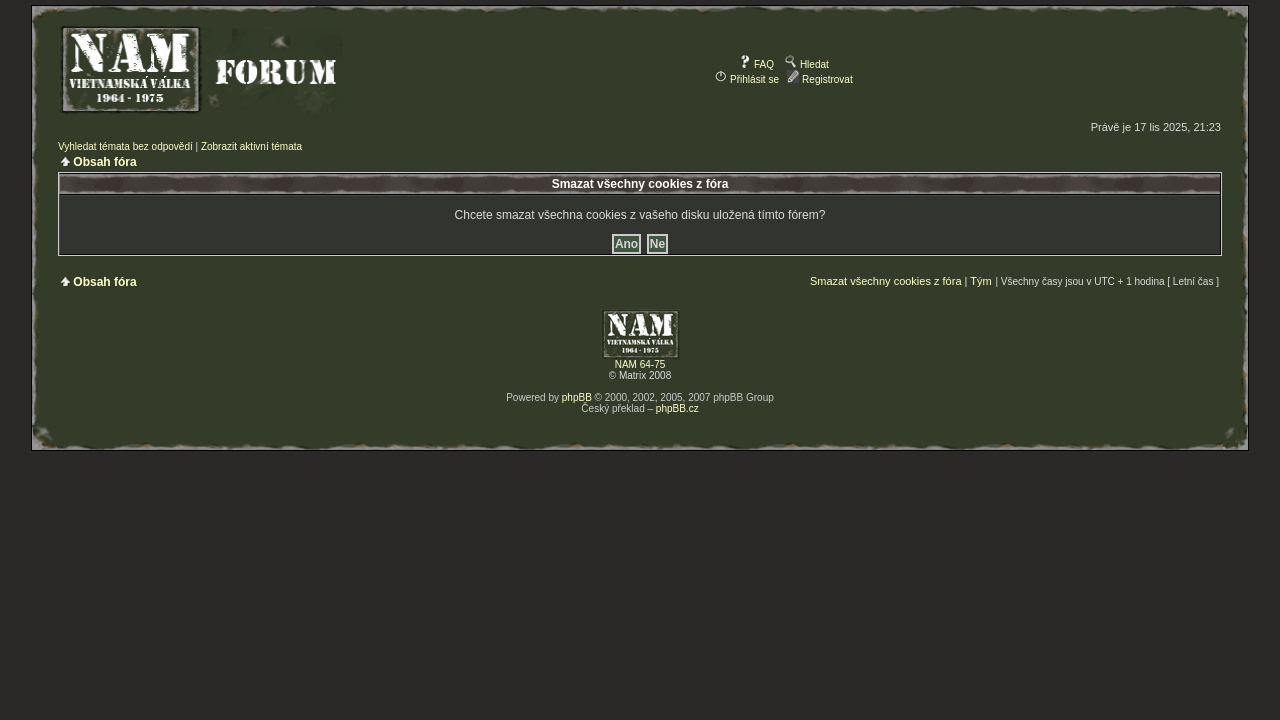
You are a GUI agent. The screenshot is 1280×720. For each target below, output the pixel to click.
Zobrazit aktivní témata (251, 146)
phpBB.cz (677, 408)
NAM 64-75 (640, 364)
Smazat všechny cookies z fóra (886, 281)
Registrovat (819, 79)
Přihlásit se (747, 79)
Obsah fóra (104, 162)
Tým (980, 281)
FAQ (756, 64)
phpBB (577, 397)
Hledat (807, 64)
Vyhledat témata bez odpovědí (125, 146)
